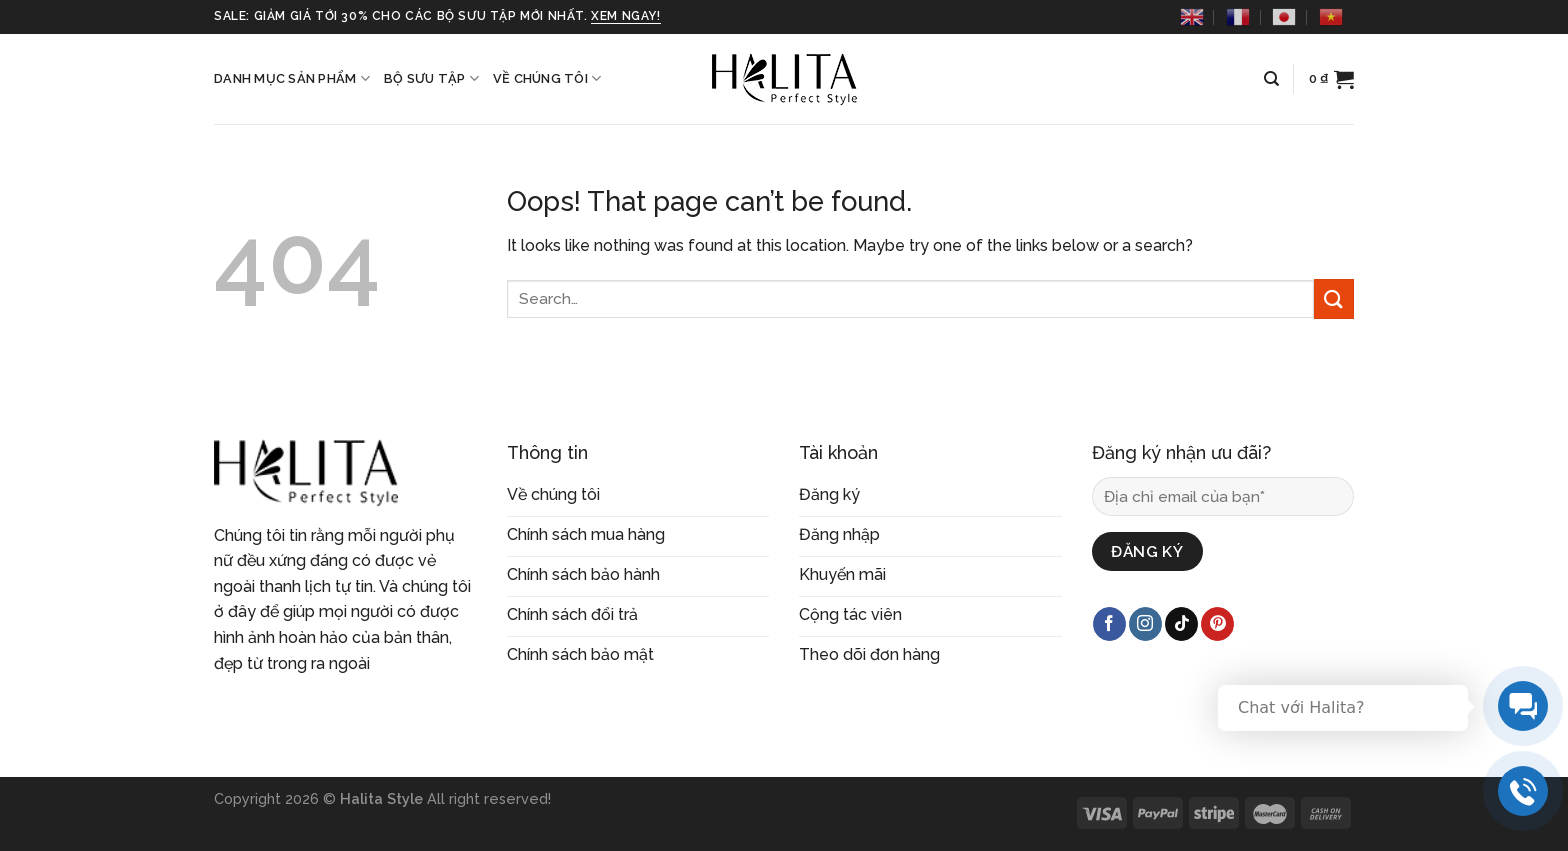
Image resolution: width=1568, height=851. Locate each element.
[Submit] (1334, 298)
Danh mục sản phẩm (292, 78)
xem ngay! (625, 16)
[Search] (1271, 79)
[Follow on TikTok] (1181, 624)
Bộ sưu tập (431, 78)
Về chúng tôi (547, 78)
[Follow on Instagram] (1145, 624)
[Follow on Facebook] (1109, 624)
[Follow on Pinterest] (1217, 624)
